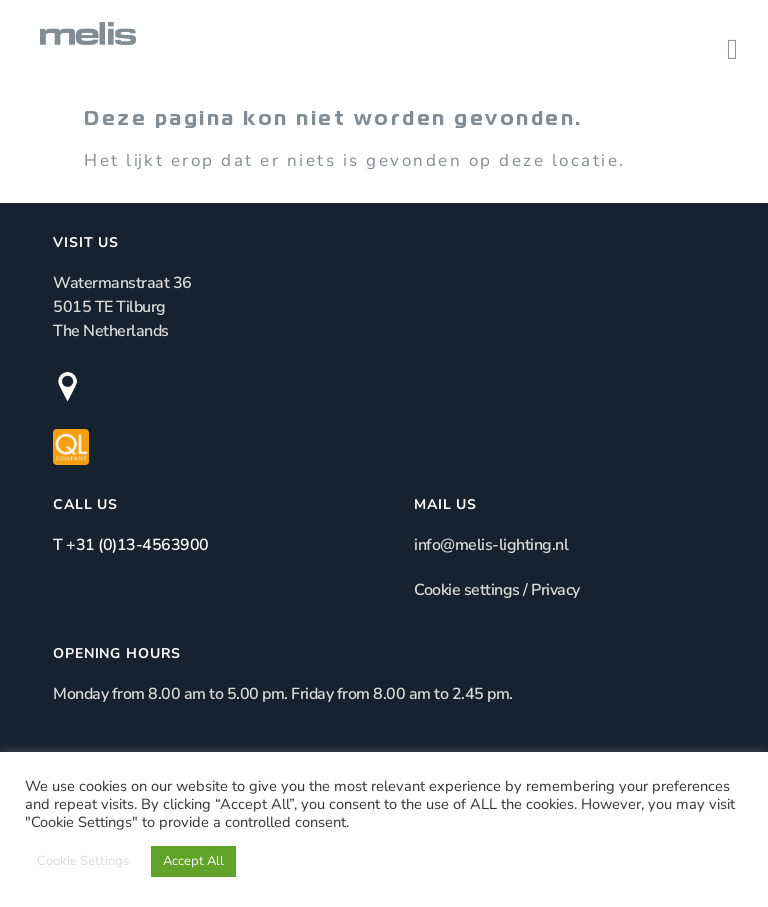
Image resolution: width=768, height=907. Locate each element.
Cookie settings (467, 590)
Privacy (555, 590)
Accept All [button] (193, 861)
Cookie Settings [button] (83, 861)
